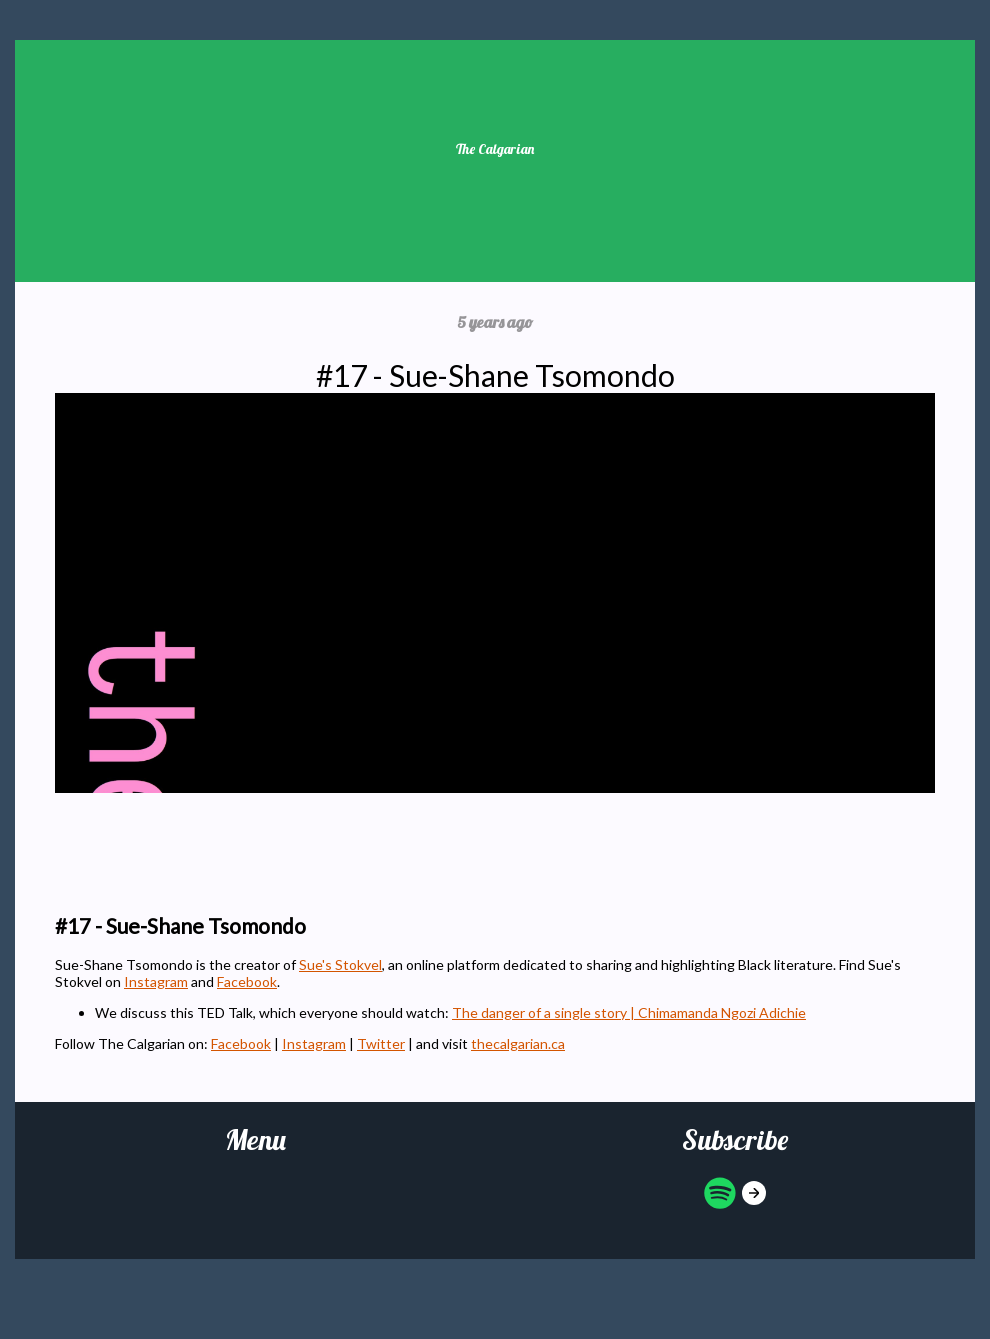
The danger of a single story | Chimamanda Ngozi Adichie (629, 1012)
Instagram (156, 981)
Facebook (247, 981)
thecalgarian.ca (518, 1043)
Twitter (381, 1043)
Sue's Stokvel (340, 964)
